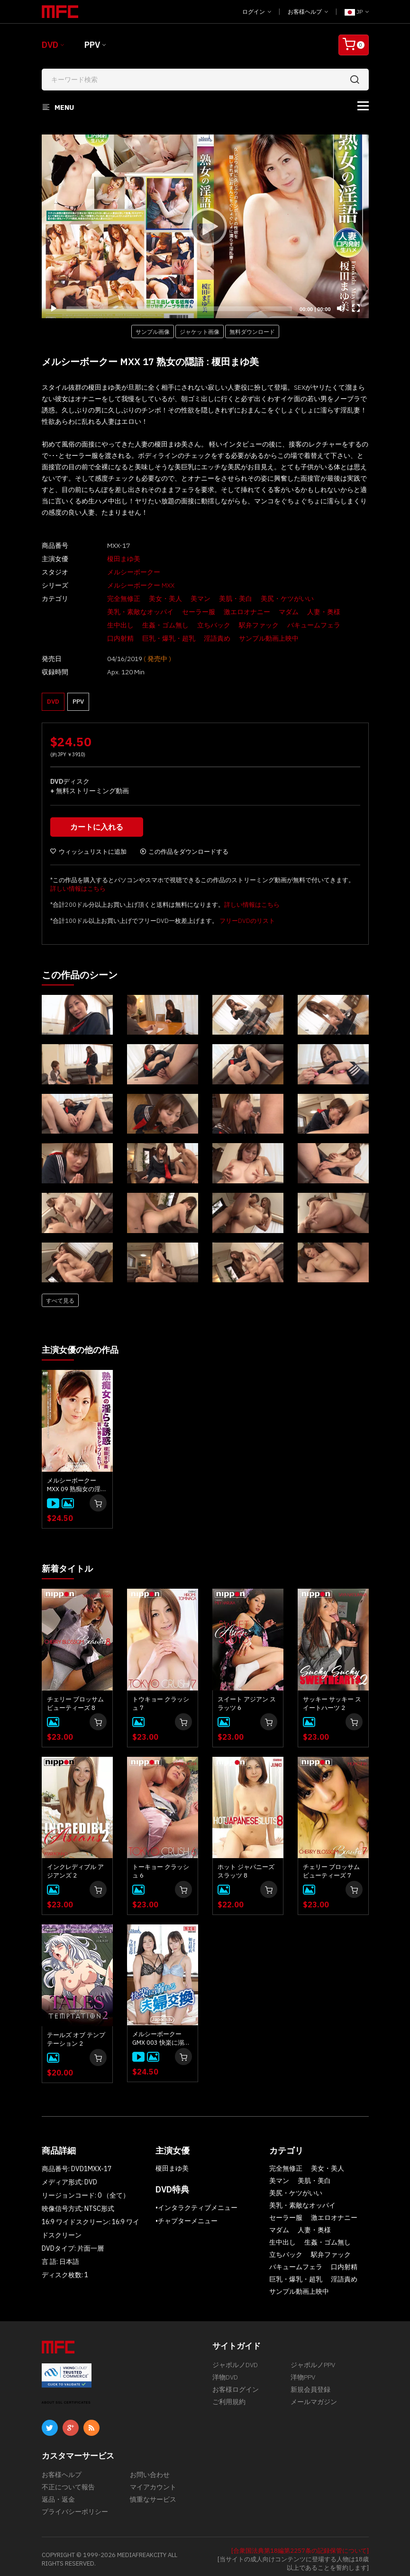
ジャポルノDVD (235, 2359)
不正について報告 (68, 2481)
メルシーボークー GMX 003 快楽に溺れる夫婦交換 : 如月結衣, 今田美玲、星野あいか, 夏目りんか (161, 2032)
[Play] (205, 226)
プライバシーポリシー (75, 2506)
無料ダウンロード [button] (252, 331)
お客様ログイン (235, 2383)
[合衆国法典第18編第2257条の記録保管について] (300, 2545)
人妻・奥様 (307, 612)
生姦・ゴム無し (114, 625)
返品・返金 (58, 2493)
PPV (92, 44)
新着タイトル (70, 1562)
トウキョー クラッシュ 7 (160, 1698)
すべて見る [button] (60, 1295)
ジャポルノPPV (313, 2359)
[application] (205, 226)
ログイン (256, 11)
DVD (50, 44)
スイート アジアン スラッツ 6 (247, 1698)
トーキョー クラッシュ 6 (160, 1865)
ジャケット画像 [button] (199, 331)
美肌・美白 (219, 598)
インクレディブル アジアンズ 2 (75, 1865)
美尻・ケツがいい (270, 598)
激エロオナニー (230, 612)
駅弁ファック (207, 625)
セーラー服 (182, 612)
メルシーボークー (117, 572)
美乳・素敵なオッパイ (124, 612)
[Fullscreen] (356, 308)
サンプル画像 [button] (153, 331)
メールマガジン (314, 2396)
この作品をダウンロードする (184, 847)
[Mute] (341, 308)
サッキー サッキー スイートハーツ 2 (332, 1698)
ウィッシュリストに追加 (88, 847)
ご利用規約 (229, 2396)
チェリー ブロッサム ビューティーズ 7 (331, 1865)
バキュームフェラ (262, 625)
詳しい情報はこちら (78, 884)
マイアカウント (153, 2481)
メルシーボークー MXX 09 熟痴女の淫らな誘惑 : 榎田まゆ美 (77, 1479)
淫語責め (165, 638)
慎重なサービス (153, 2493)
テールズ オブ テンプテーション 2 (76, 2033)
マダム (272, 612)
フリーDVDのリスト (247, 916)
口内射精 (310, 625)
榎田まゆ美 (107, 559)
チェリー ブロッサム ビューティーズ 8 (75, 1698)
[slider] (179, 308)
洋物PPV (303, 2371)
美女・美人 (148, 598)
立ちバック (162, 625)
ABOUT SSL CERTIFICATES (66, 2396)
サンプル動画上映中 (217, 638)
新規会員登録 (310, 2383)
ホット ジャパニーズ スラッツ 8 (246, 1865)
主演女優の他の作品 (84, 1344)
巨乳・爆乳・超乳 (117, 638)
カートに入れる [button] (98, 822)
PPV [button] (78, 694)
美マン (184, 598)
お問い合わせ (150, 2469)
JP (357, 12)
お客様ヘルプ (308, 11)
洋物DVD (225, 2371)
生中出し (345, 612)
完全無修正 (107, 598)
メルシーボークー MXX (124, 585)
